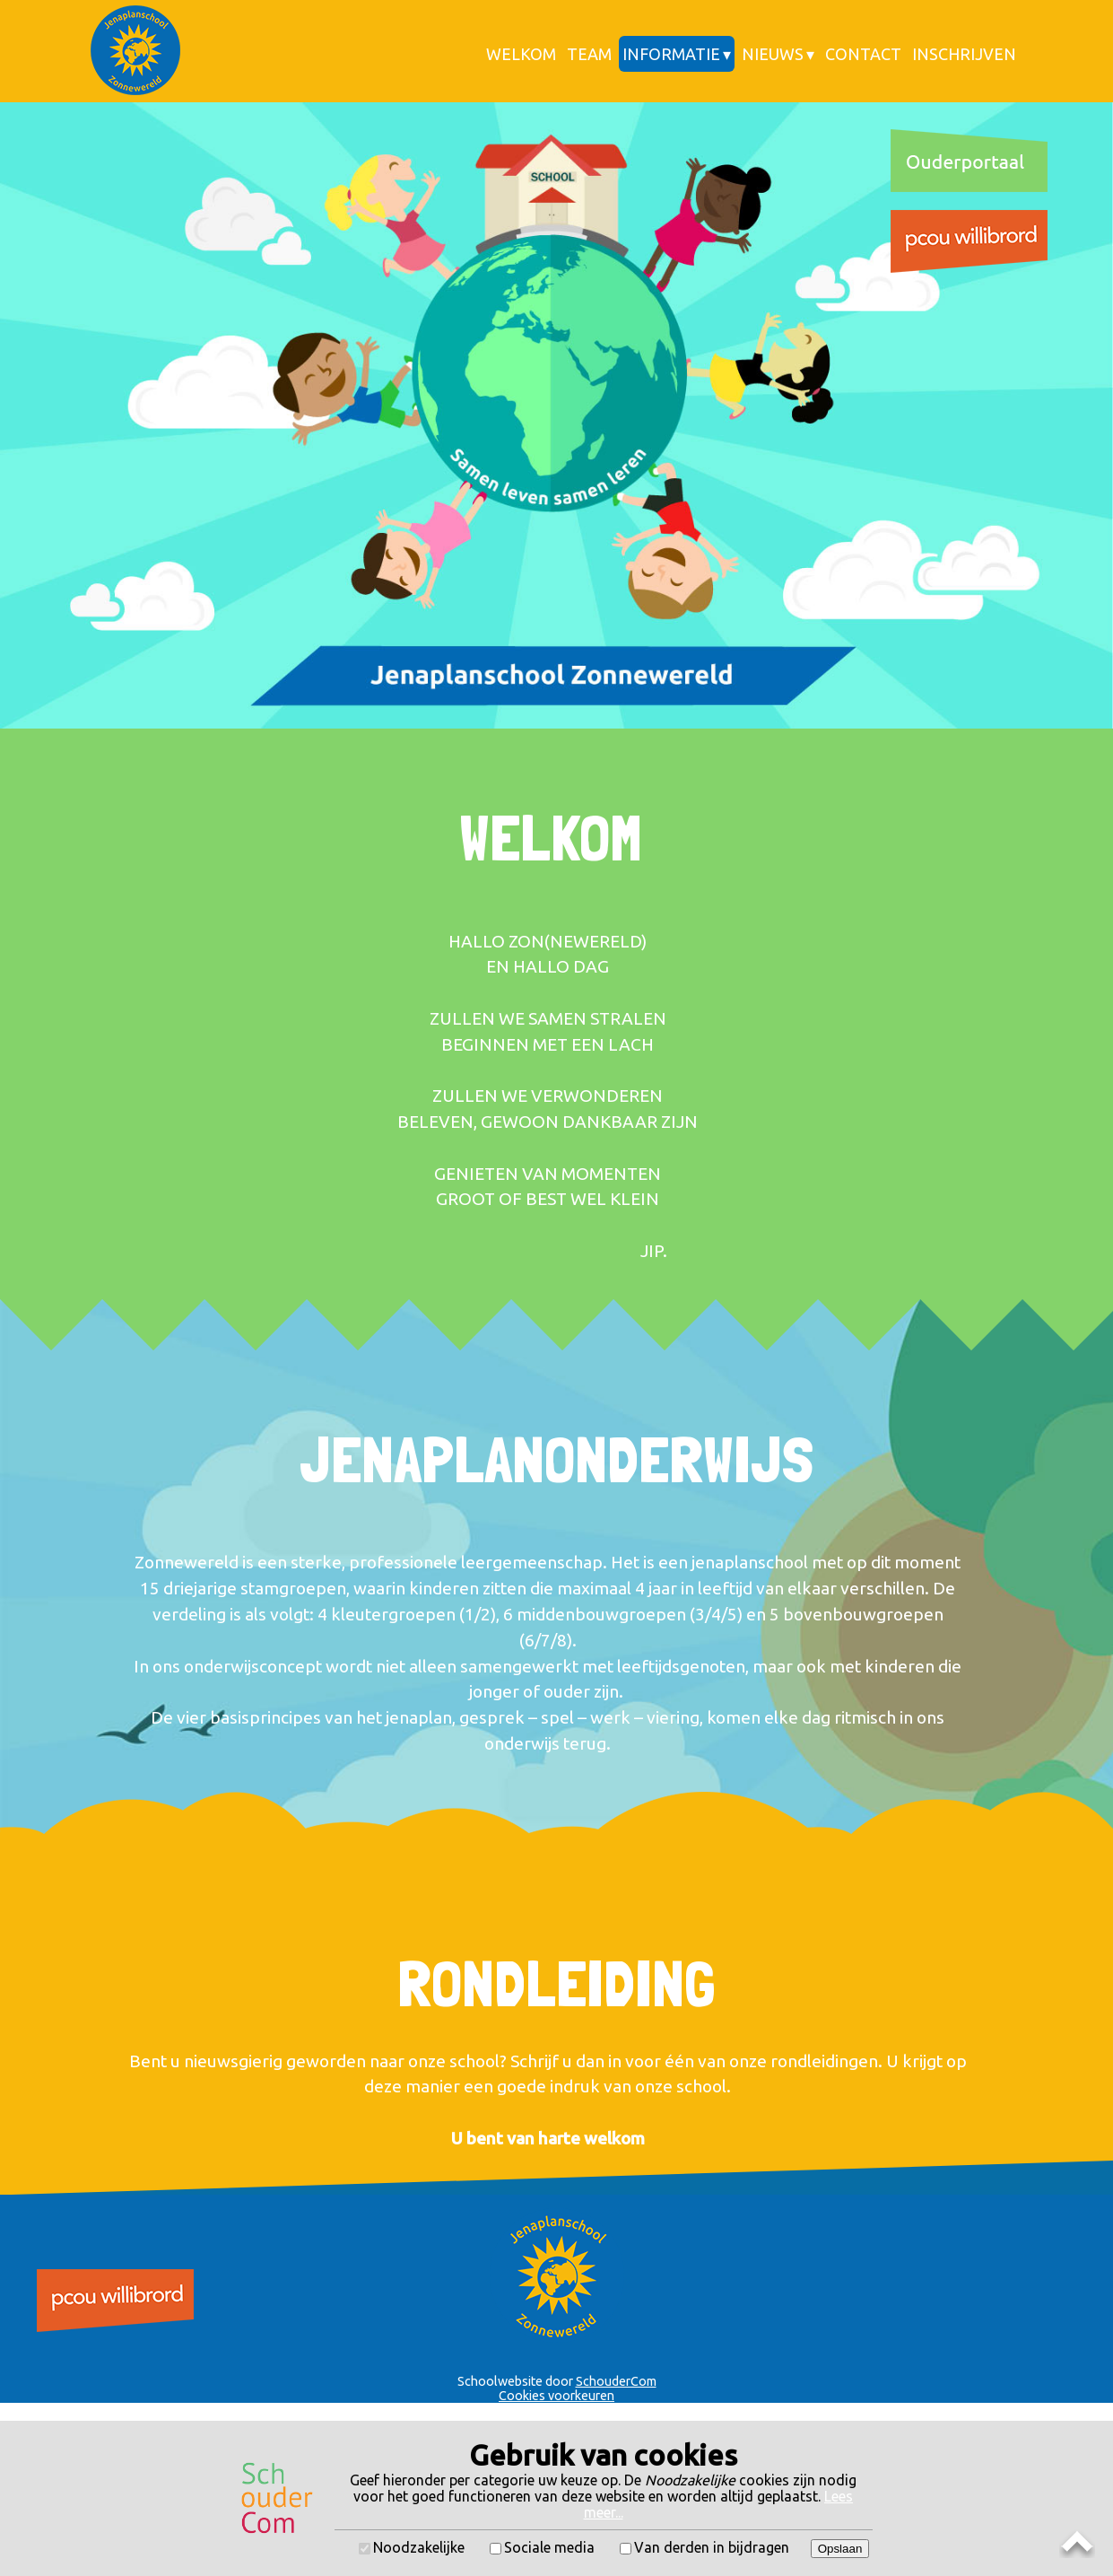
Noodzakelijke (419, 2547)
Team (589, 54)
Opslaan (840, 2548)
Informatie (671, 54)
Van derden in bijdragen (711, 2547)
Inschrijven (964, 54)
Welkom (521, 54)
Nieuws (773, 54)
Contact (863, 54)
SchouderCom (616, 2381)
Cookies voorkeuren (556, 2395)
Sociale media (549, 2547)
